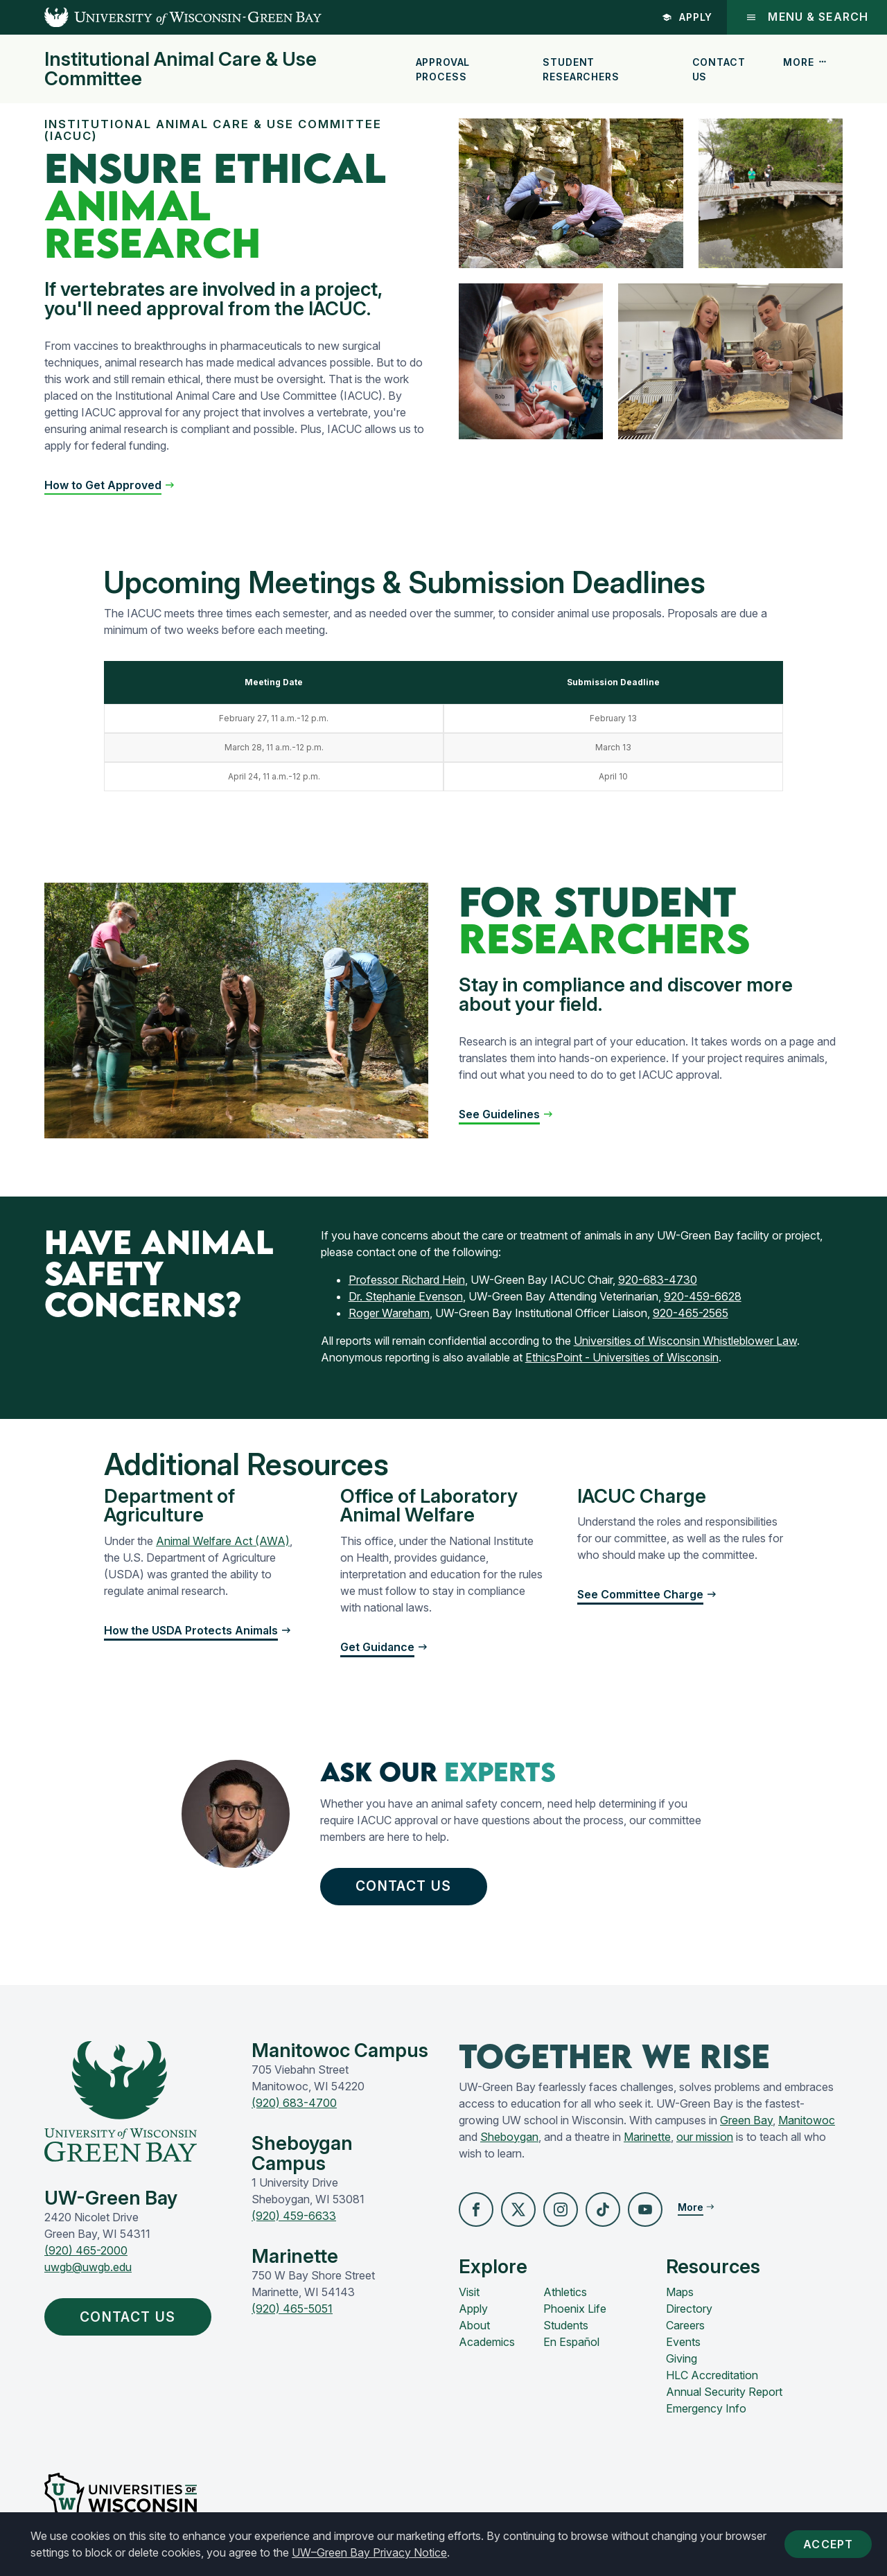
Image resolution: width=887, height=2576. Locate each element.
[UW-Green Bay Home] (161, 17)
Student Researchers (581, 69)
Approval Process (443, 69)
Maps (680, 2293)
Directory (689, 2310)
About (474, 2327)
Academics (487, 2343)
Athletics (565, 2293)
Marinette (647, 2138)
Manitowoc (806, 2121)
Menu (806, 17)
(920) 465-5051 (292, 2310)
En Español (571, 2343)
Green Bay (746, 2121)
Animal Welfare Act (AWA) (223, 1541)
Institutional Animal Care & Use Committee (180, 69)
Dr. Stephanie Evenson (406, 1296)
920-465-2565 (690, 1313)
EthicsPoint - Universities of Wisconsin (622, 1357)
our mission (704, 2138)
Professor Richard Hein (407, 1280)
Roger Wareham (389, 1313)
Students (565, 2327)
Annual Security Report (724, 2393)
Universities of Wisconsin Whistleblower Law (685, 1341)
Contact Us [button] (407, 1886)
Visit (469, 2293)
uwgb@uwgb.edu (88, 2268)
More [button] (805, 62)
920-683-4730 (657, 1280)
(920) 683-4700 (294, 2104)
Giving (681, 2360)
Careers (685, 2327)
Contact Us (719, 69)
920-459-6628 (702, 1296)
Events (683, 2343)
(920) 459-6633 (294, 2217)
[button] (109, 485)
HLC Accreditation (712, 2376)
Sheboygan (509, 2138)
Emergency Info (706, 2410)
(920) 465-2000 (86, 2252)
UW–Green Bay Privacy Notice (369, 2552)
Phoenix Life (574, 2310)
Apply (686, 17)
